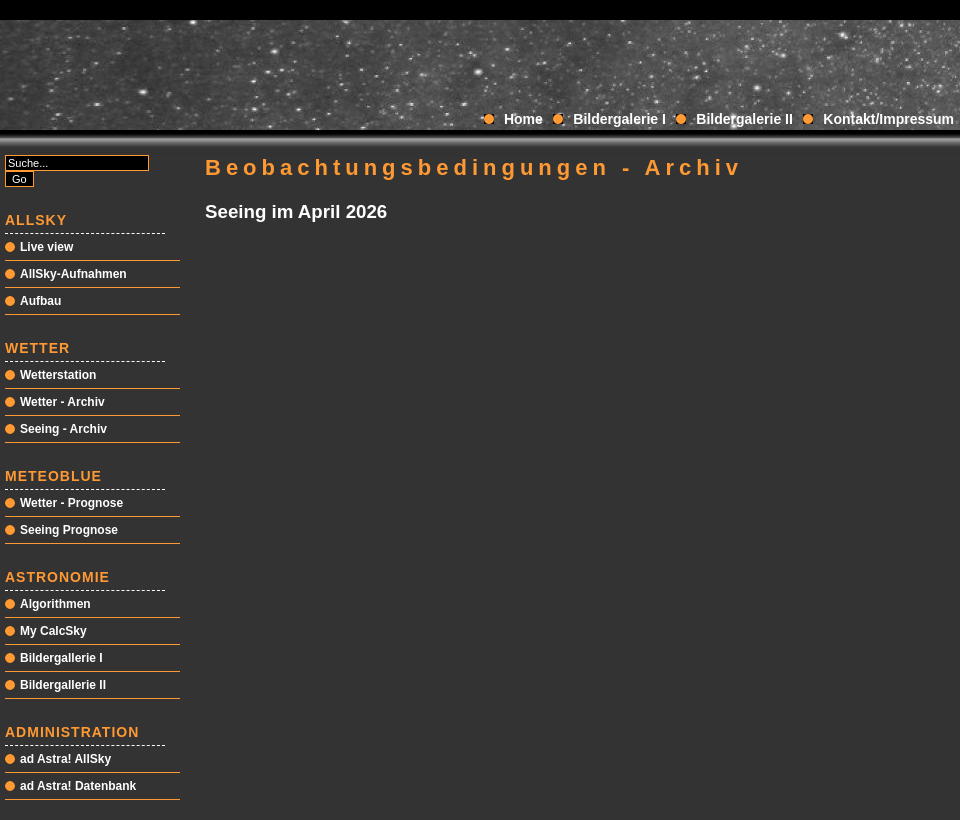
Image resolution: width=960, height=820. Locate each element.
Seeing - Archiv (63, 429)
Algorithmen (55, 604)
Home (523, 119)
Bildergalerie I (619, 119)
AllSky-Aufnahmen (73, 274)
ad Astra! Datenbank (78, 786)
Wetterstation (58, 375)
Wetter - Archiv (62, 402)
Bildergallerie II (63, 685)
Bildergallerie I (61, 658)
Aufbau (40, 301)
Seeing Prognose (69, 530)
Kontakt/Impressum (888, 119)
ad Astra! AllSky (65, 759)
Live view (46, 247)
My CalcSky (53, 631)
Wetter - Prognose (71, 503)
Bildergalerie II (744, 119)
